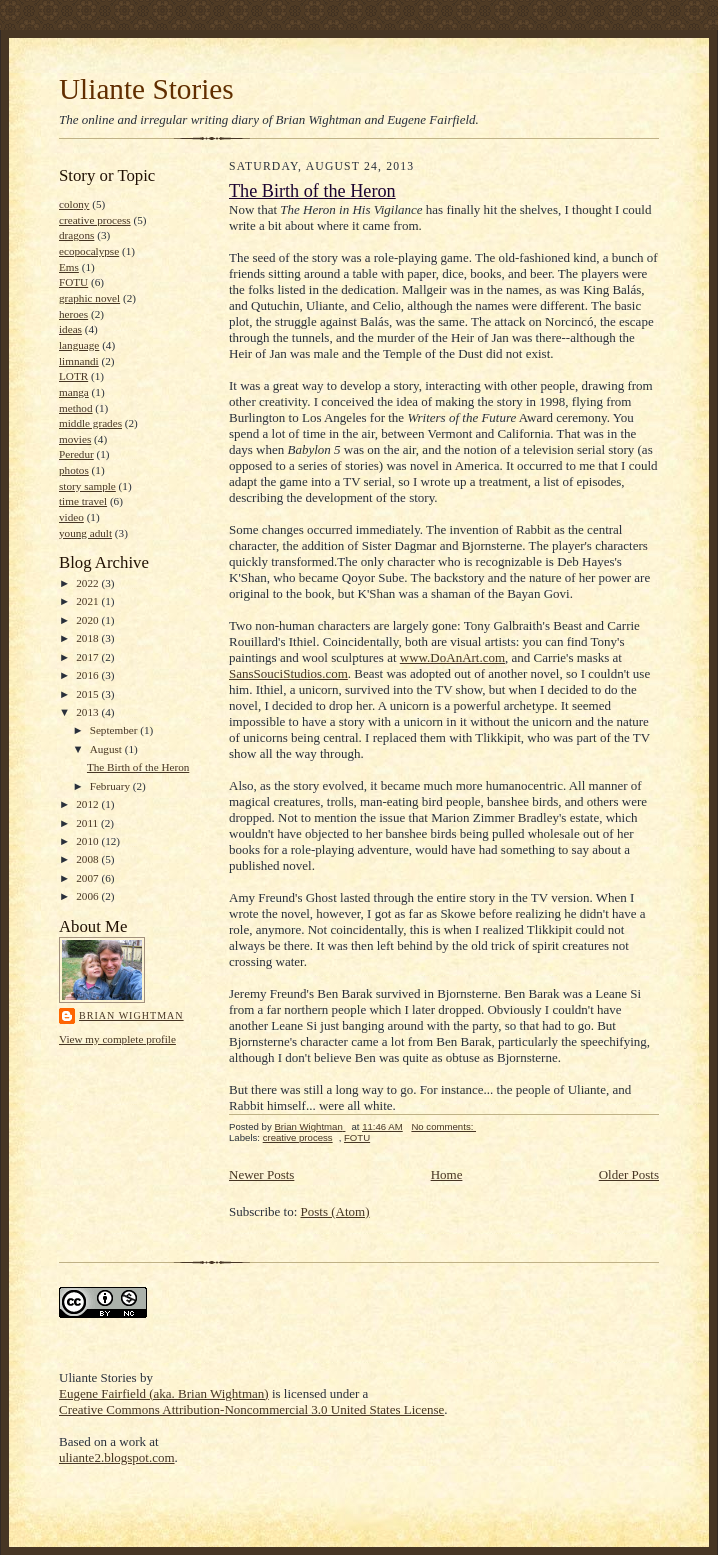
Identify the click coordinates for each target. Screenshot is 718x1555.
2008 (88, 859)
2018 (88, 638)
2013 (88, 712)
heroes (73, 314)
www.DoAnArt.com (452, 657)
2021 (88, 601)
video (71, 517)
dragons (76, 235)
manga (74, 392)
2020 (88, 620)
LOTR (73, 376)
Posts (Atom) (335, 1211)
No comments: (443, 1126)
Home (447, 1174)
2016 (88, 675)
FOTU (73, 282)
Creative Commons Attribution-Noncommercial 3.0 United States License (251, 1409)
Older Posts (629, 1174)
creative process (95, 220)
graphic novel (89, 298)
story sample (87, 486)
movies (75, 439)
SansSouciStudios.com (288, 673)
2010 (88, 841)
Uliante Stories (146, 89)
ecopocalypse (89, 251)
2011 (88, 823)
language (79, 345)
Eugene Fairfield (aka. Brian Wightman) (164, 1393)
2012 (88, 804)
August (107, 749)
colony (74, 204)
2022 (88, 583)
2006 (88, 896)
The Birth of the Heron (138, 767)
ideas (70, 329)
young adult (85, 533)
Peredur (76, 454)
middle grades (90, 423)
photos (74, 470)
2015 (88, 694)
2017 (88, 657)
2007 (88, 878)
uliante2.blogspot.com (117, 1457)
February (111, 786)
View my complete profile (117, 1039)
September (115, 730)
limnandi (79, 361)
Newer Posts (261, 1174)
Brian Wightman (131, 1015)
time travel (83, 501)
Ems (69, 267)
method (76, 408)
